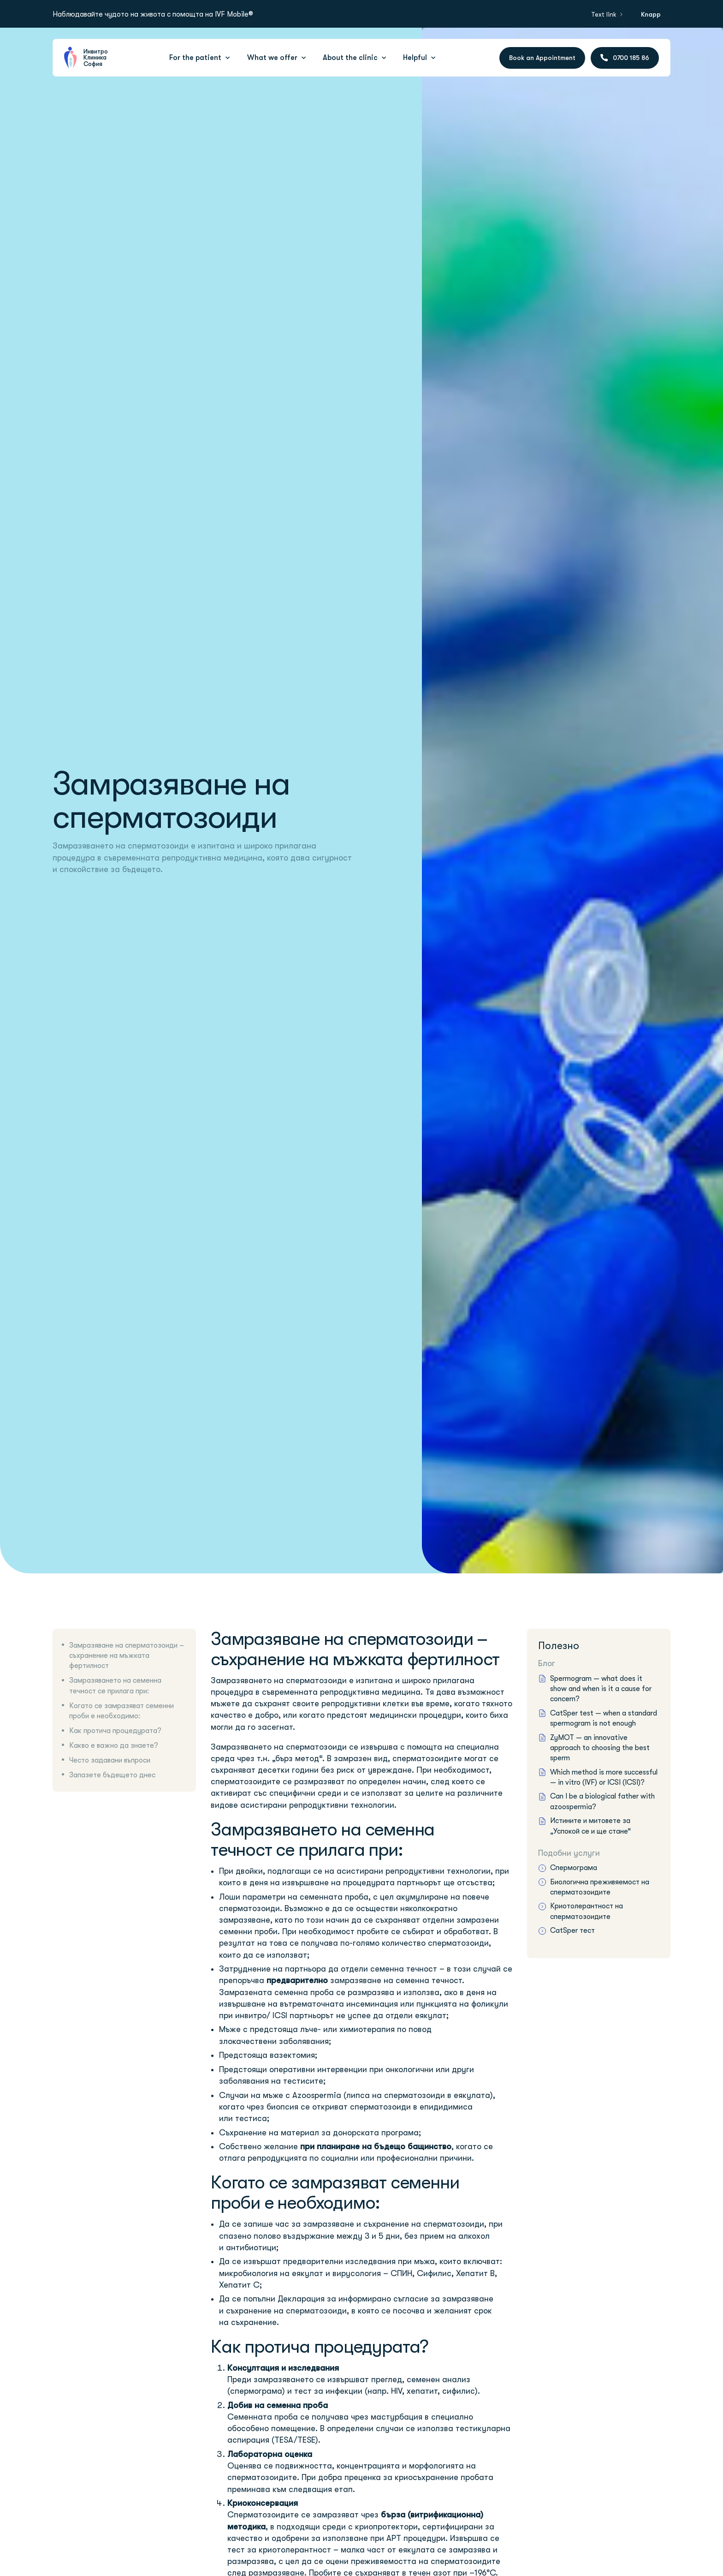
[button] (200, 57)
